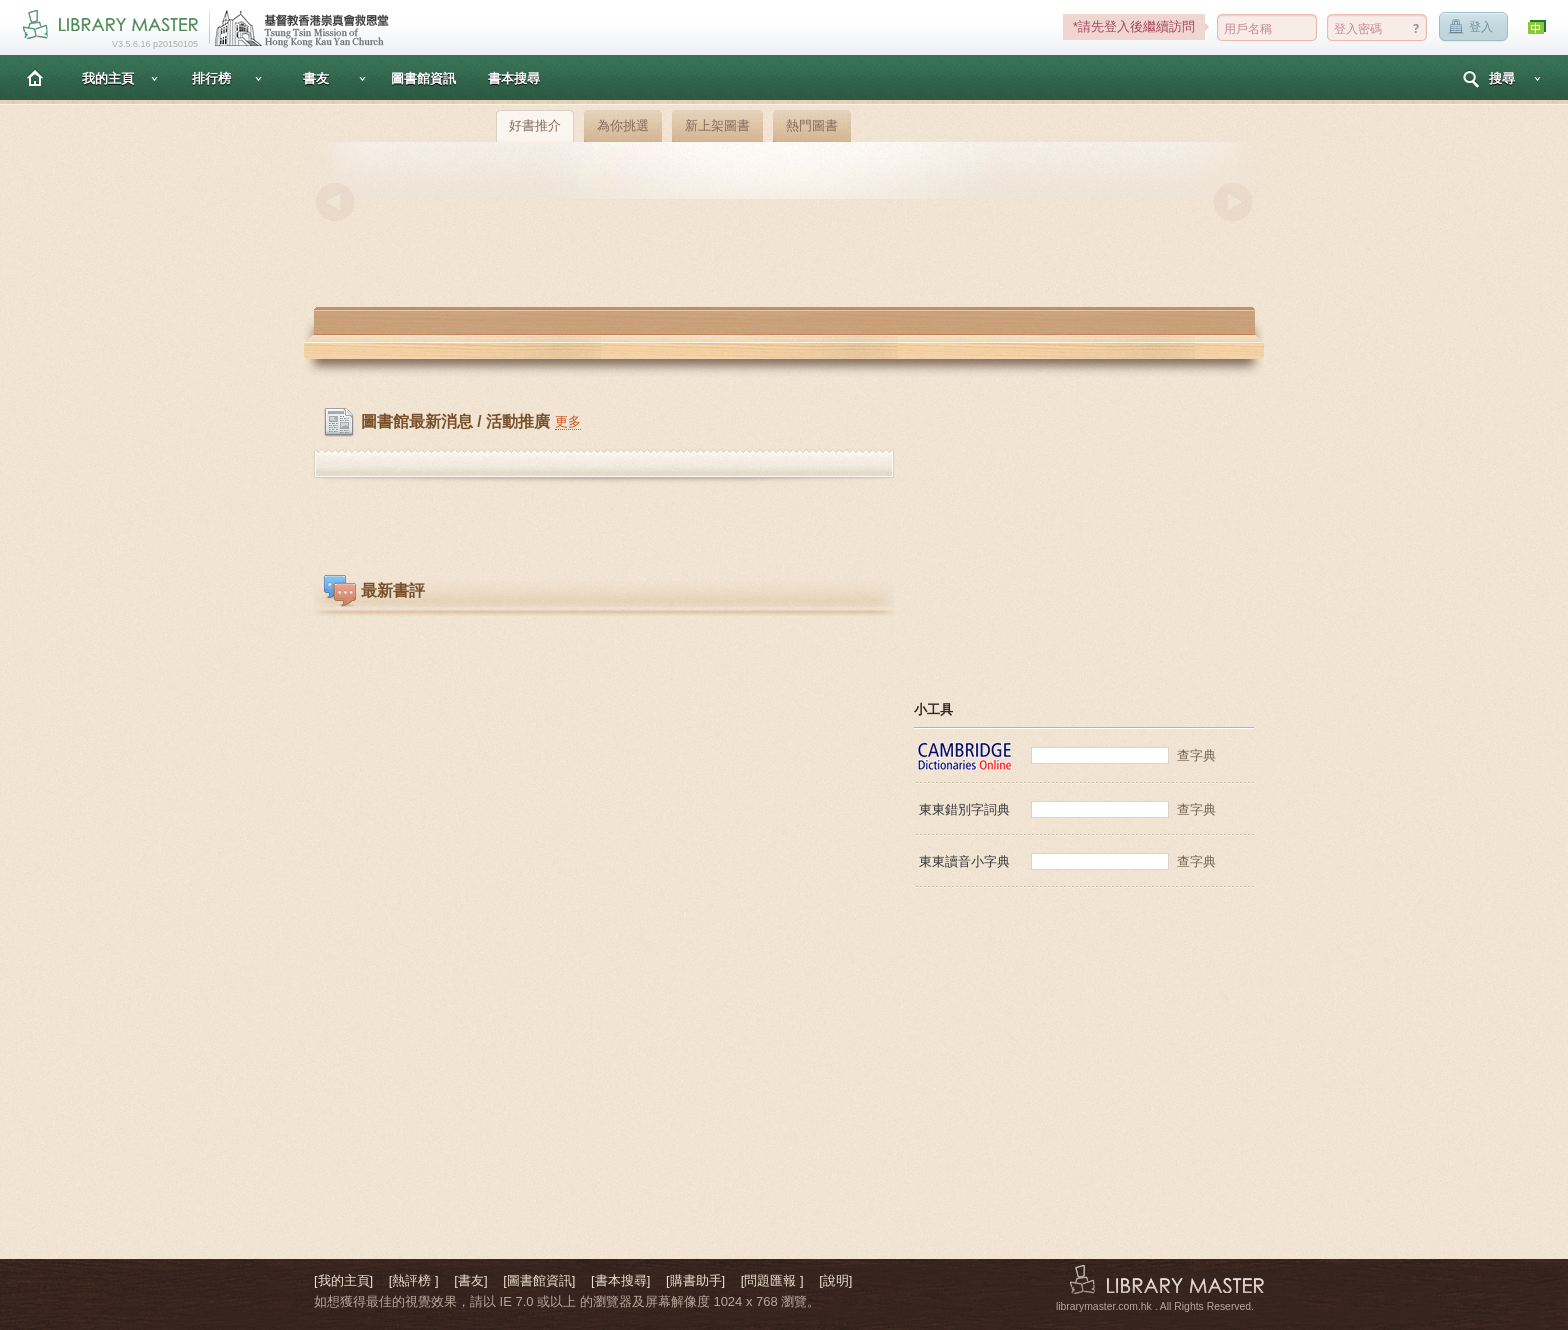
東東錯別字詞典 (964, 809)
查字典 (1196, 755)
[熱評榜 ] (414, 1280)
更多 (568, 421)
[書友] (470, 1280)
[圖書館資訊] (539, 1280)
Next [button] (1233, 202)
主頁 (35, 77)
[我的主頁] (343, 1280)
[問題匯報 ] (772, 1280)
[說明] (835, 1280)
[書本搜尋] (620, 1280)
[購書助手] (695, 1280)
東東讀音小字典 (964, 861)
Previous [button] (335, 202)
